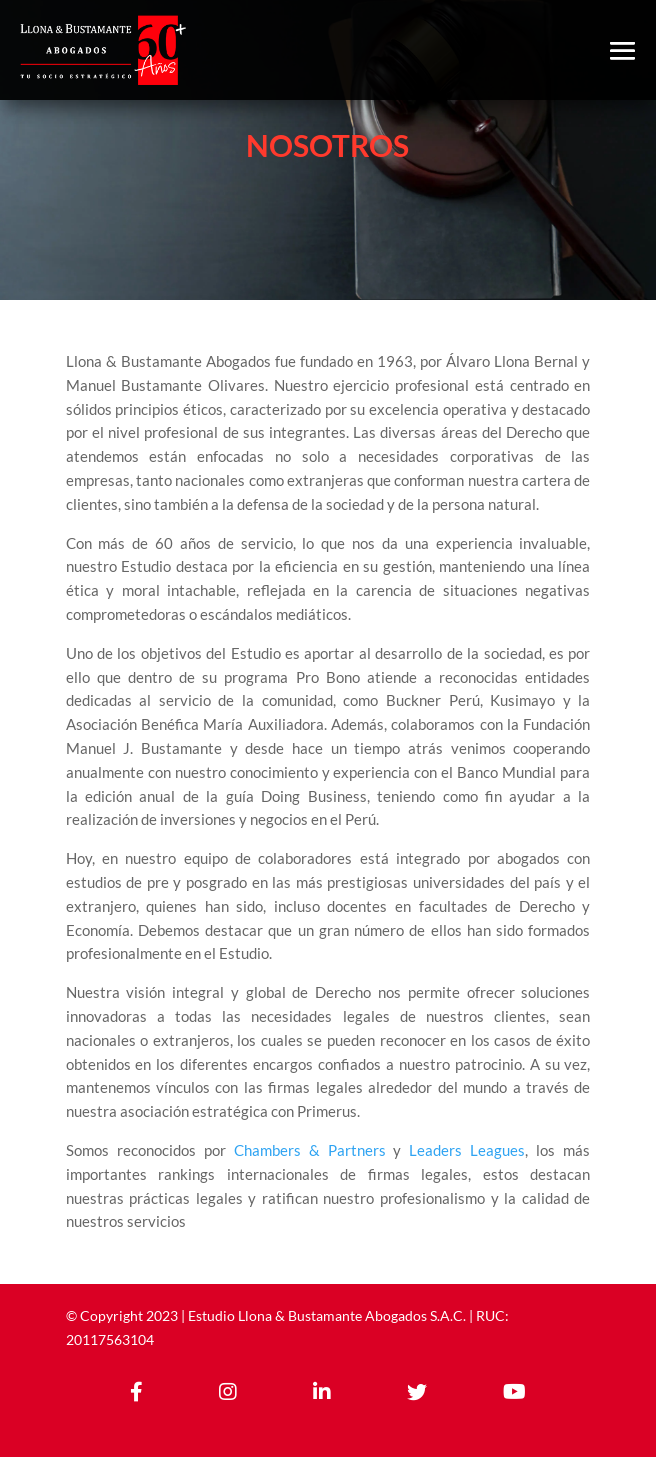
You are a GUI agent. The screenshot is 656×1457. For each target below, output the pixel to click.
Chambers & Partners (310, 1150)
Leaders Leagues (467, 1150)
